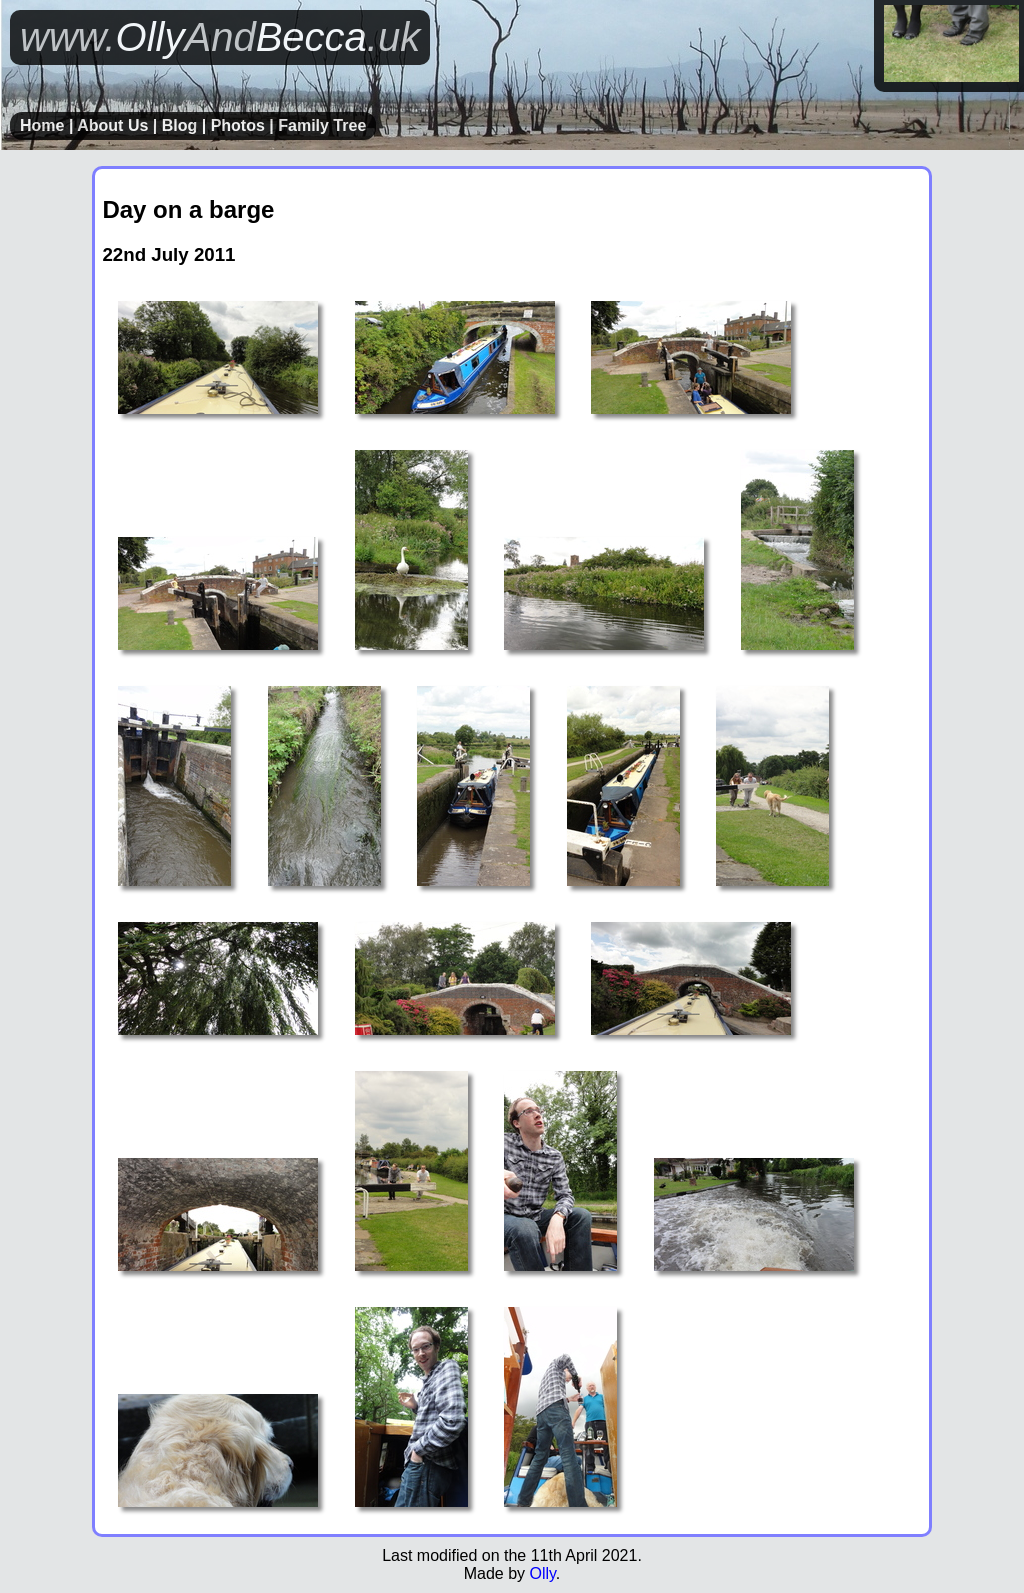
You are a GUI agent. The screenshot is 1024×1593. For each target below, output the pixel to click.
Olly (542, 1573)
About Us (112, 125)
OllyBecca (220, 37)
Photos (238, 125)
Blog (180, 125)
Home (42, 125)
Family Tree (322, 125)
